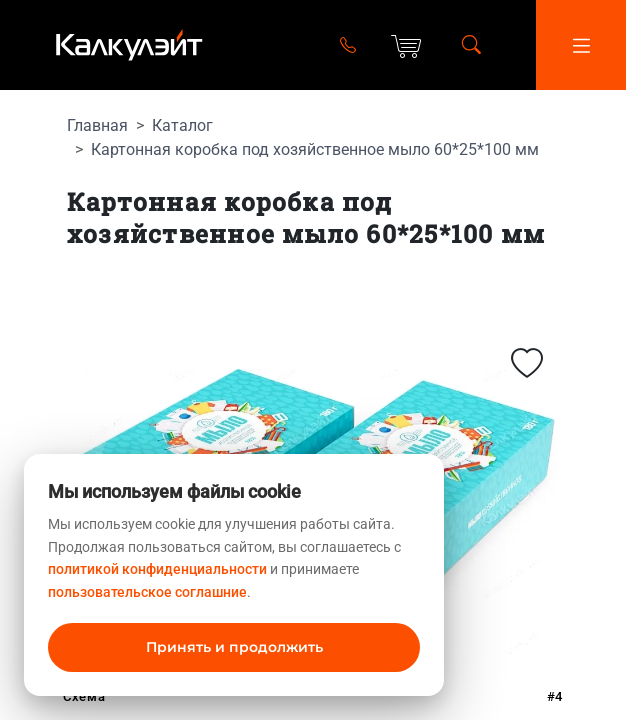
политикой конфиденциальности (157, 569)
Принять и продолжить (234, 647)
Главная (97, 125)
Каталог (182, 125)
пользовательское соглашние (147, 592)
